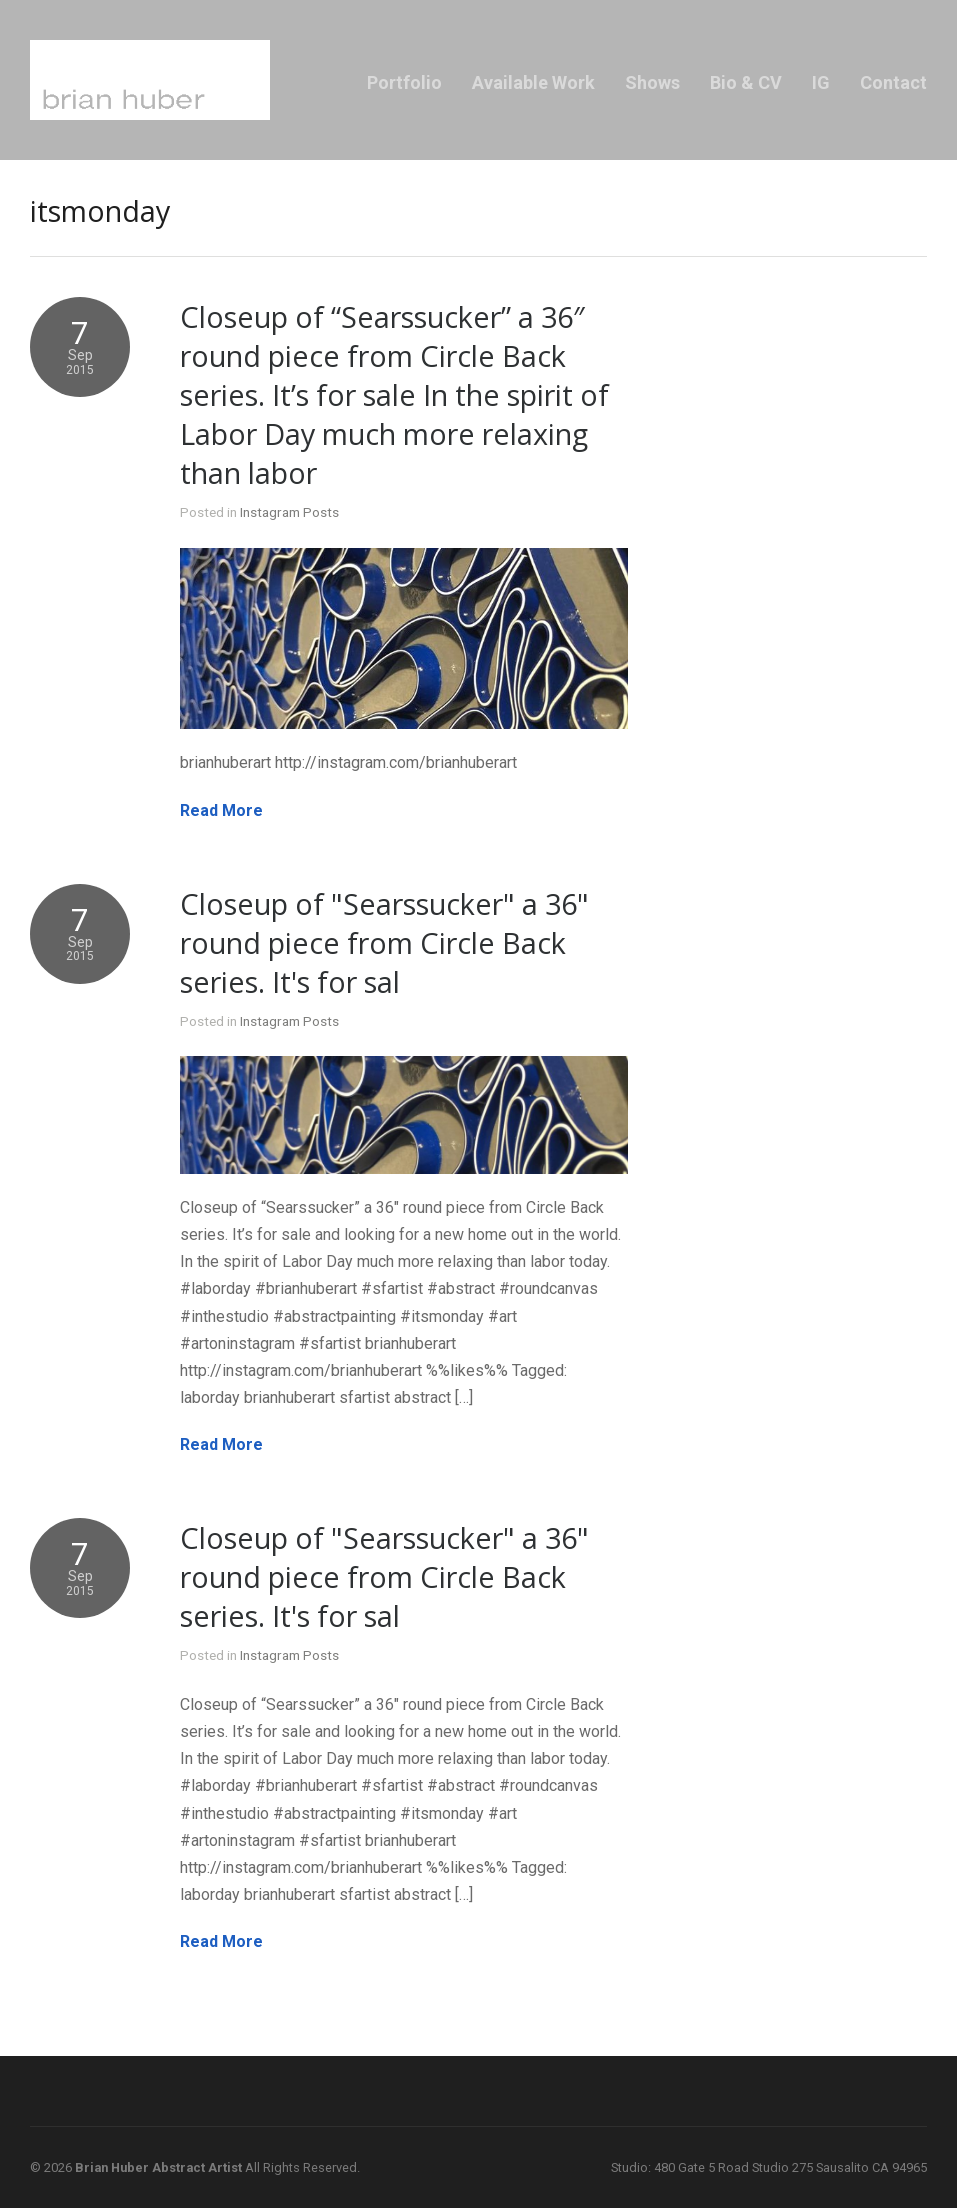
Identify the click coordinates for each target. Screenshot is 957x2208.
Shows (652, 82)
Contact (893, 82)
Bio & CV (746, 82)
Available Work (533, 82)
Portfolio (404, 82)
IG (821, 82)
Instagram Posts (289, 512)
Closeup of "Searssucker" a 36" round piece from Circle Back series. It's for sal (384, 942)
